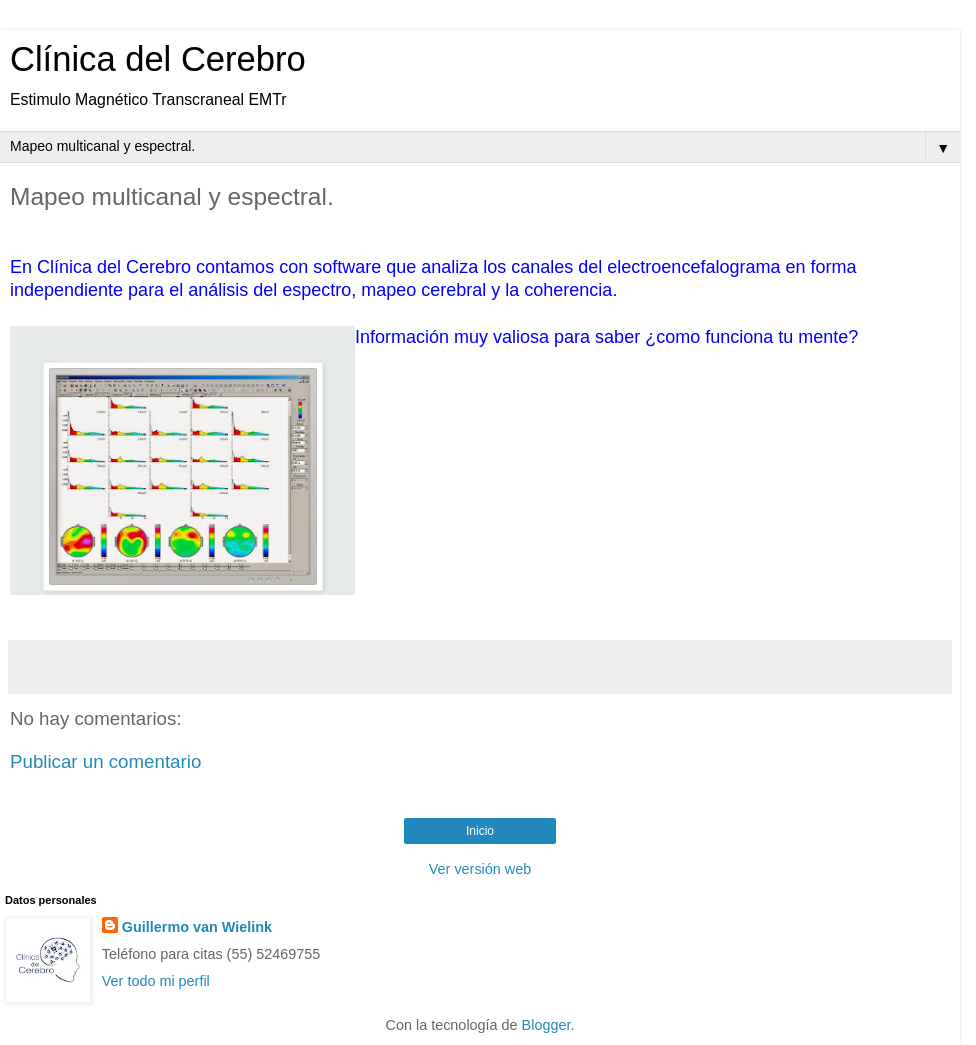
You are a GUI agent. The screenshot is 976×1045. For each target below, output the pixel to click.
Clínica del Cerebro (158, 59)
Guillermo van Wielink (197, 927)
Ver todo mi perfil (156, 981)
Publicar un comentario (105, 761)
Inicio (480, 831)
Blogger (546, 1025)
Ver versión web (480, 869)
